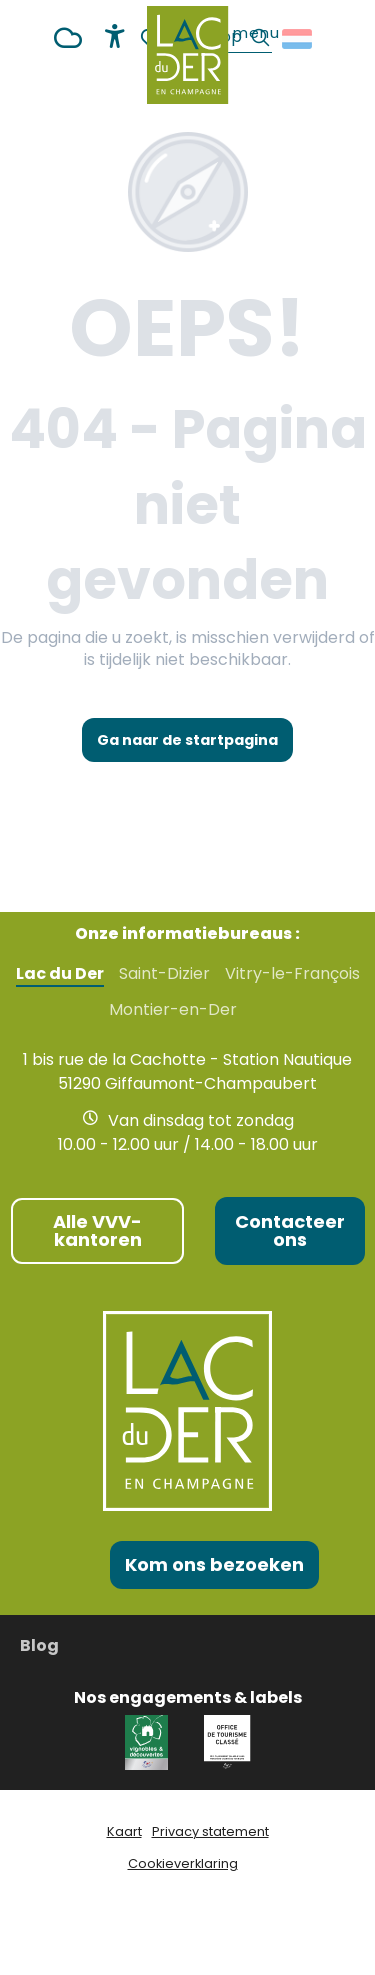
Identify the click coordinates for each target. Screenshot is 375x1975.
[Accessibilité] (115, 36)
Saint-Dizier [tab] (164, 974)
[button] (298, 39)
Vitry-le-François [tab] (292, 974)
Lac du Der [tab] (60, 974)
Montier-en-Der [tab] (173, 1010)
